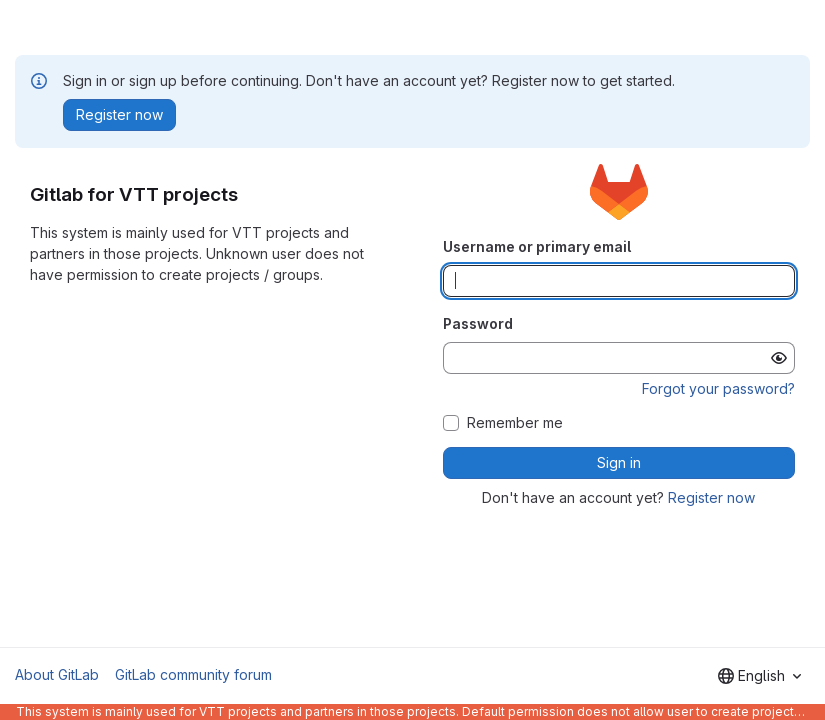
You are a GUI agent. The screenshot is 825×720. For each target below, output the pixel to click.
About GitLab (57, 674)
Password (478, 323)
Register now (711, 497)
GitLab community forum (193, 674)
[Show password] (779, 358)
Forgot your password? (718, 388)
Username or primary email (537, 246)
